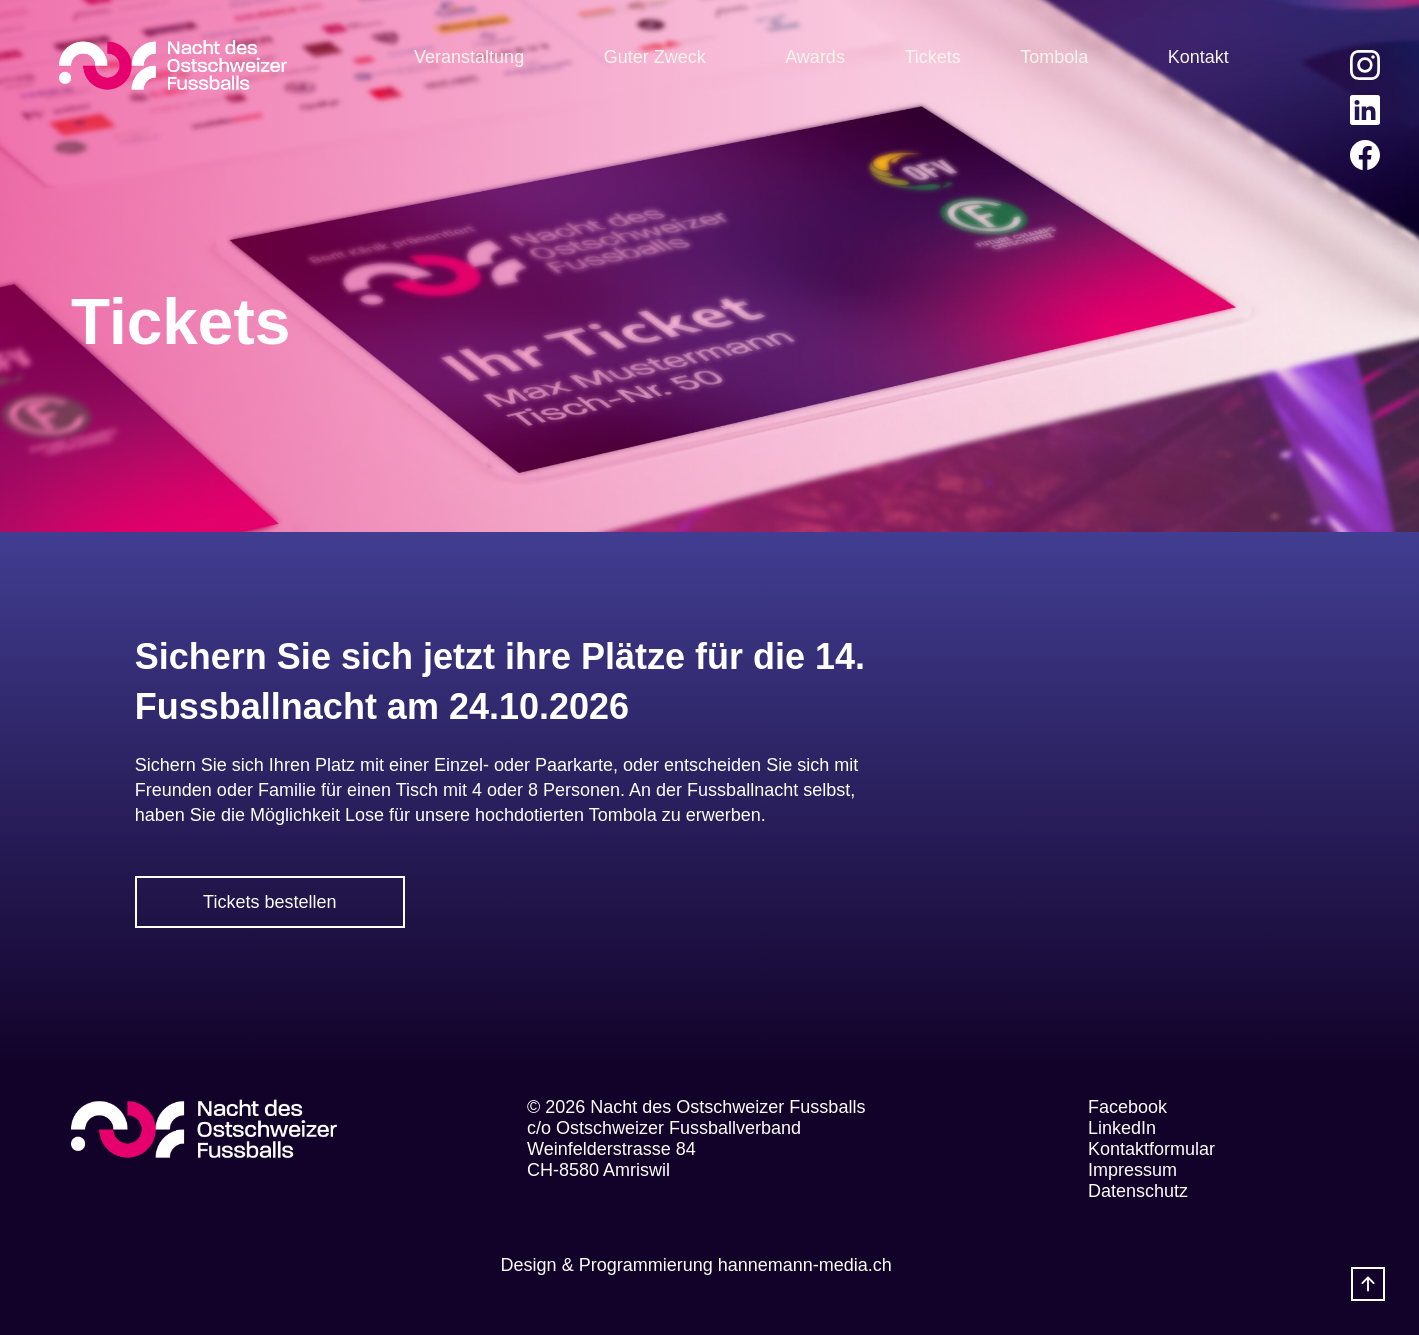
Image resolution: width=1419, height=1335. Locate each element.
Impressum (1132, 1170)
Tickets (932, 57)
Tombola (1054, 57)
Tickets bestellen (269, 902)
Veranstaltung (469, 57)
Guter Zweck (655, 57)
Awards (815, 57)
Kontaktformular (1151, 1149)
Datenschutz (1138, 1191)
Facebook (1127, 1107)
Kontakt (1198, 57)
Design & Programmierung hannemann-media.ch (696, 1265)
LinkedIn (1122, 1128)
